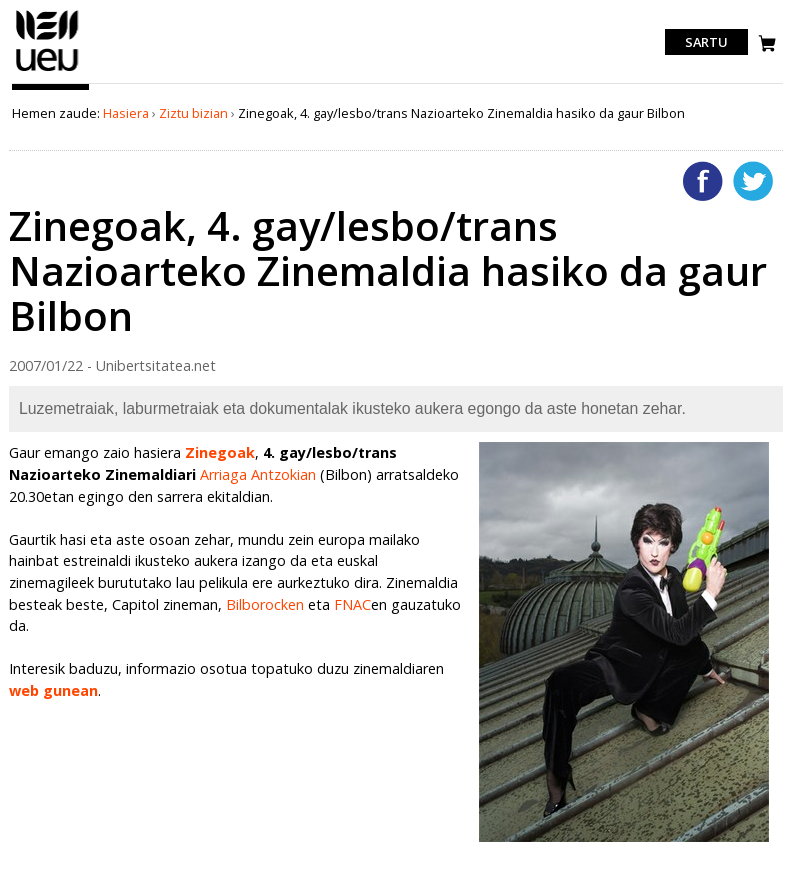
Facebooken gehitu (703, 181)
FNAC (352, 604)
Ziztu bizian (193, 113)
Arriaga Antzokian (258, 474)
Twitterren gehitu (753, 181)
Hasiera (126, 113)
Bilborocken (265, 604)
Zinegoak (220, 452)
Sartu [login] (706, 42)
